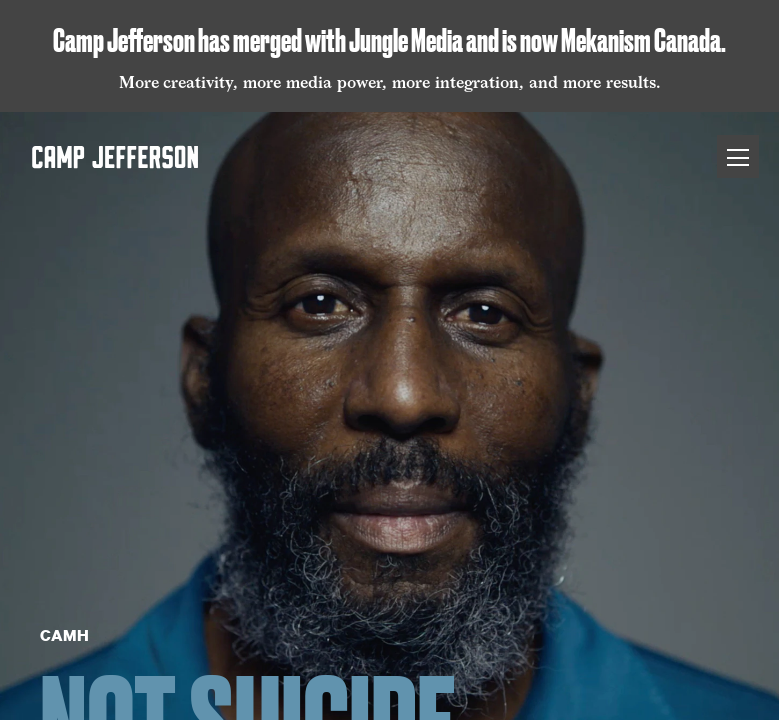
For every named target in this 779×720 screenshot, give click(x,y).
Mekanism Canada (641, 40)
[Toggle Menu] (738, 156)
